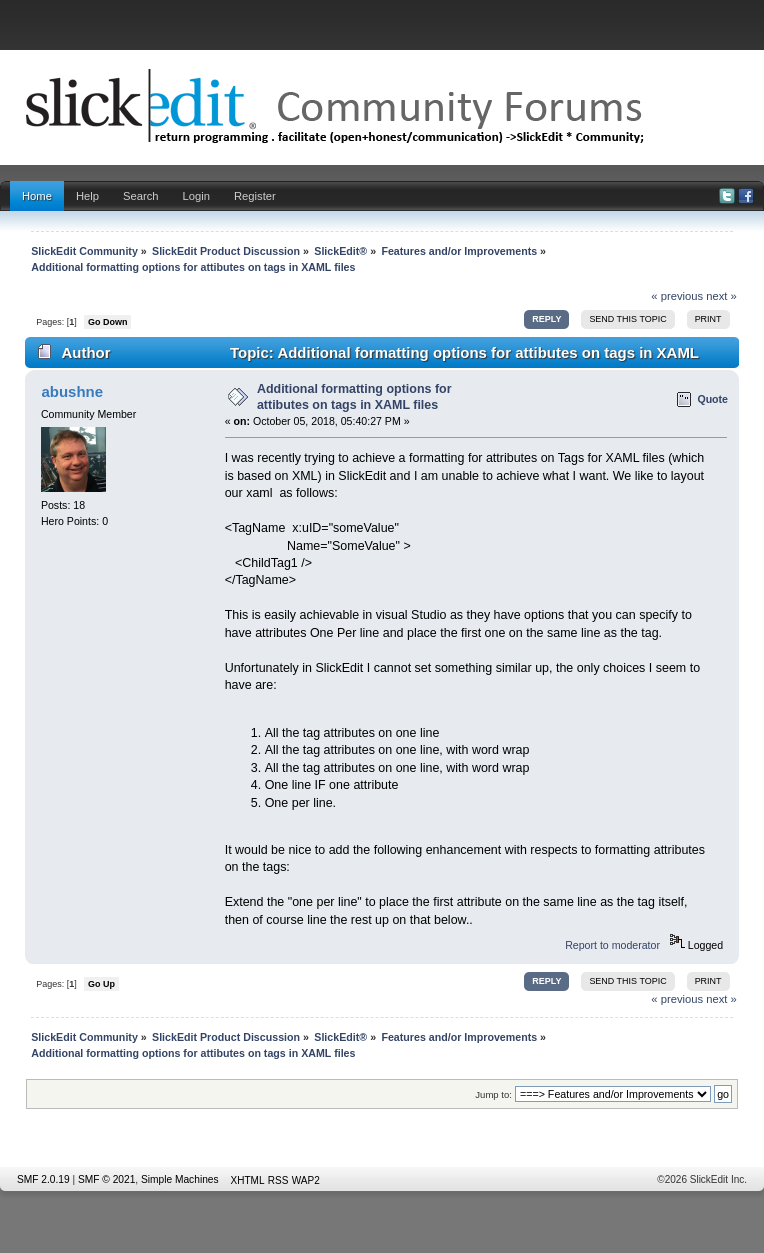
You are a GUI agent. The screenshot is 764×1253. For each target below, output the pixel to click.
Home (37, 196)
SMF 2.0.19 (43, 1179)
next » (721, 296)
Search (141, 196)
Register (255, 196)
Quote (712, 399)
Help (87, 196)
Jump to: (493, 1094)
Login (196, 196)
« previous (677, 296)
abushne (72, 391)
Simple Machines (180, 1179)
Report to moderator (612, 945)
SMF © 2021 (106, 1179)
